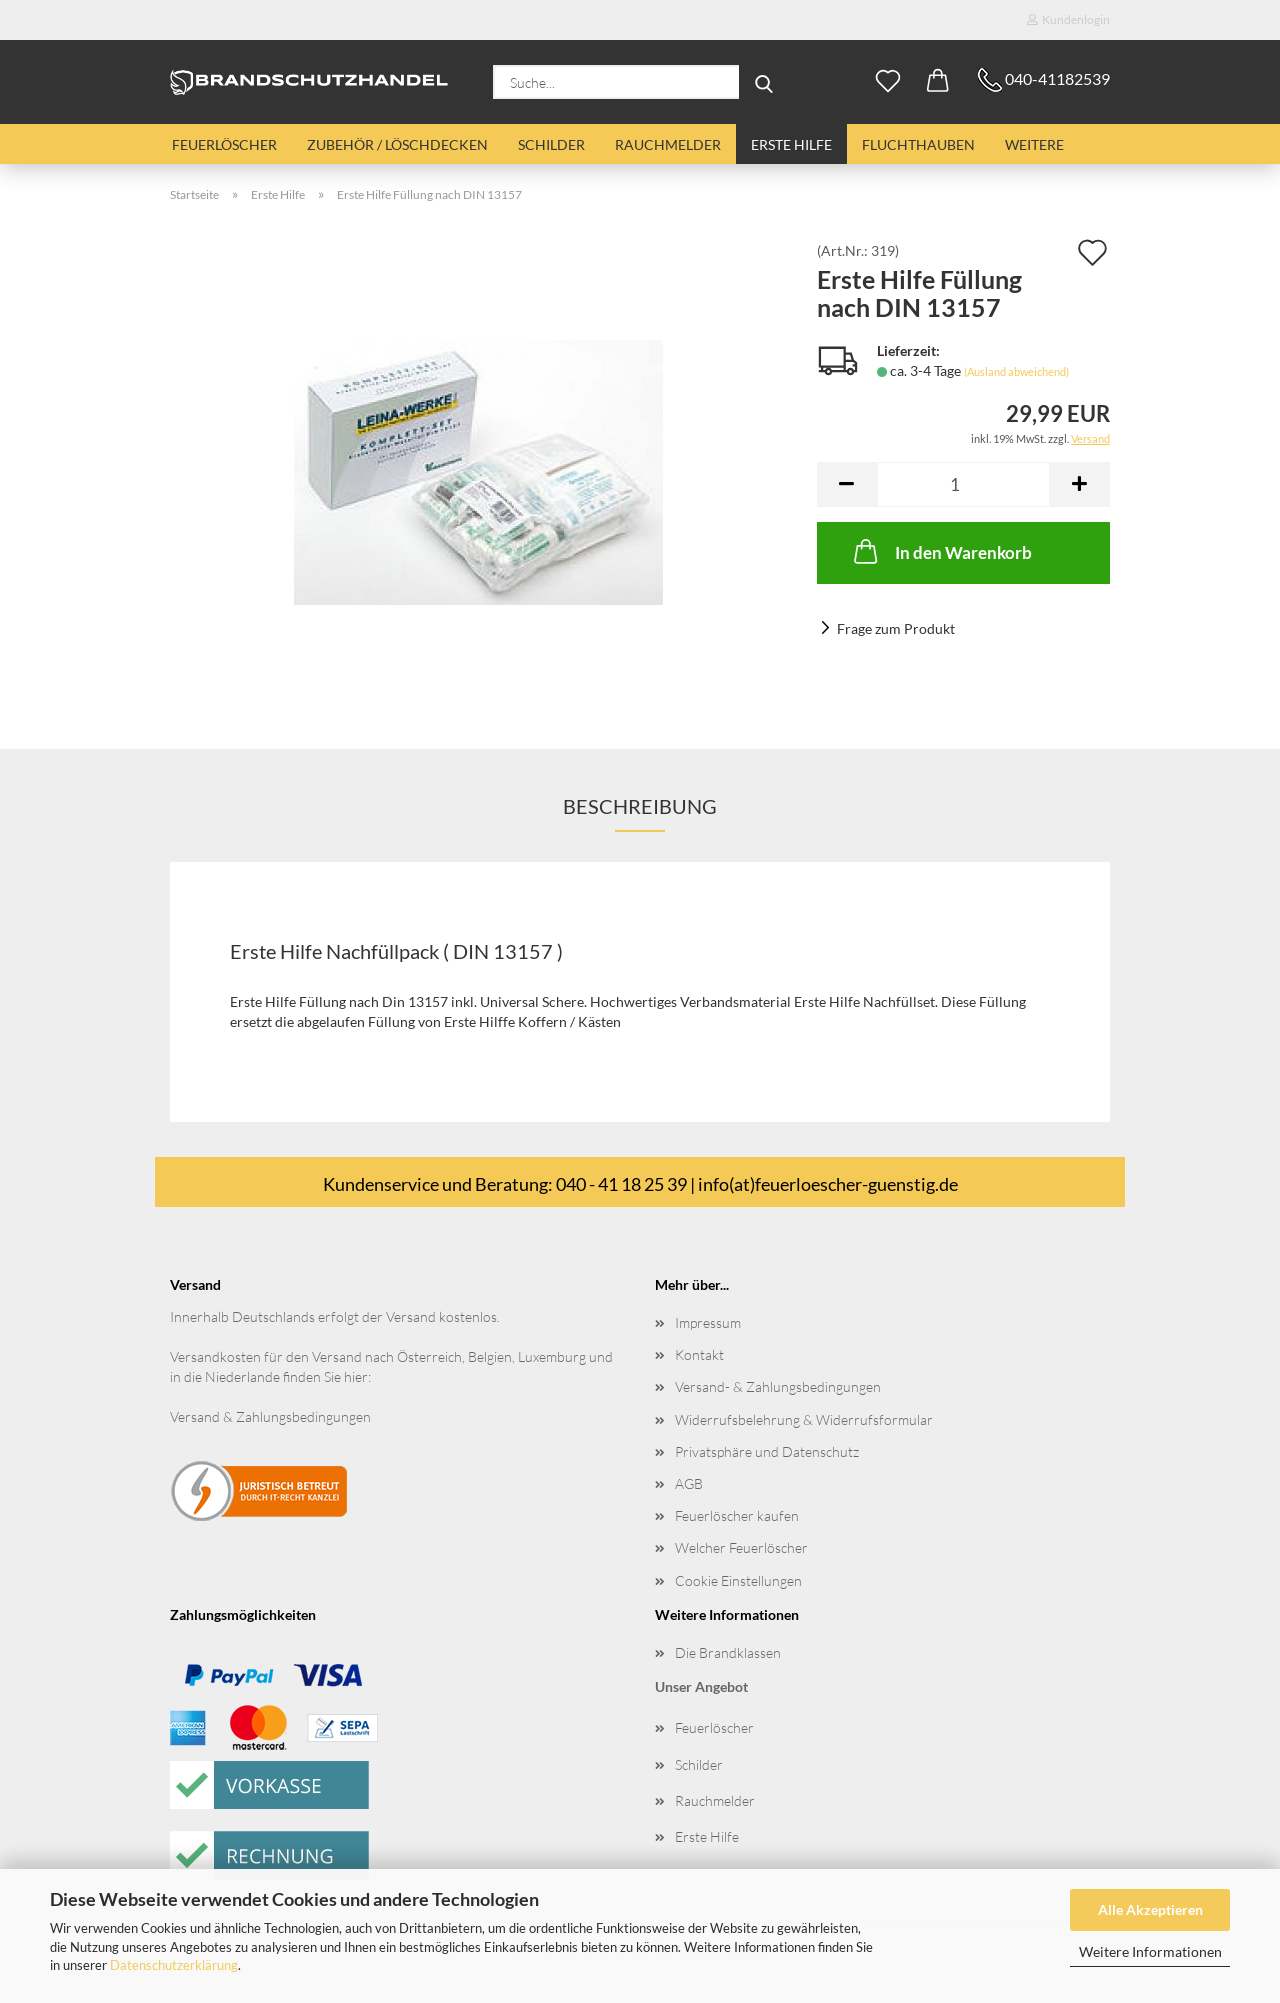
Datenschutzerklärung (174, 1965)
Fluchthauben (918, 144)
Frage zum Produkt (896, 628)
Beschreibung (640, 806)
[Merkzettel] (888, 82)
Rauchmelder (668, 144)
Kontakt (699, 1354)
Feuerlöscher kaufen (737, 1515)
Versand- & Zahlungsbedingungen (778, 1386)
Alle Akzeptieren (1150, 1909)
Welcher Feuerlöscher (741, 1547)
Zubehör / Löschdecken (397, 144)
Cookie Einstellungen (738, 1580)
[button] (938, 82)
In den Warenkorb (941, 551)
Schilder (551, 144)
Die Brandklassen (728, 1652)
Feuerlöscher (224, 144)
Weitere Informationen (1150, 1951)
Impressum (708, 1322)
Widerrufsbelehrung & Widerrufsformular (804, 1419)
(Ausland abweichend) (1016, 371)
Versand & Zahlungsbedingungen (270, 1416)
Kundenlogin (1068, 19)
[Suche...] (764, 82)
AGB (689, 1483)
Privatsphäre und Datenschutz (767, 1451)
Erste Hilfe (791, 144)
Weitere (1034, 144)
